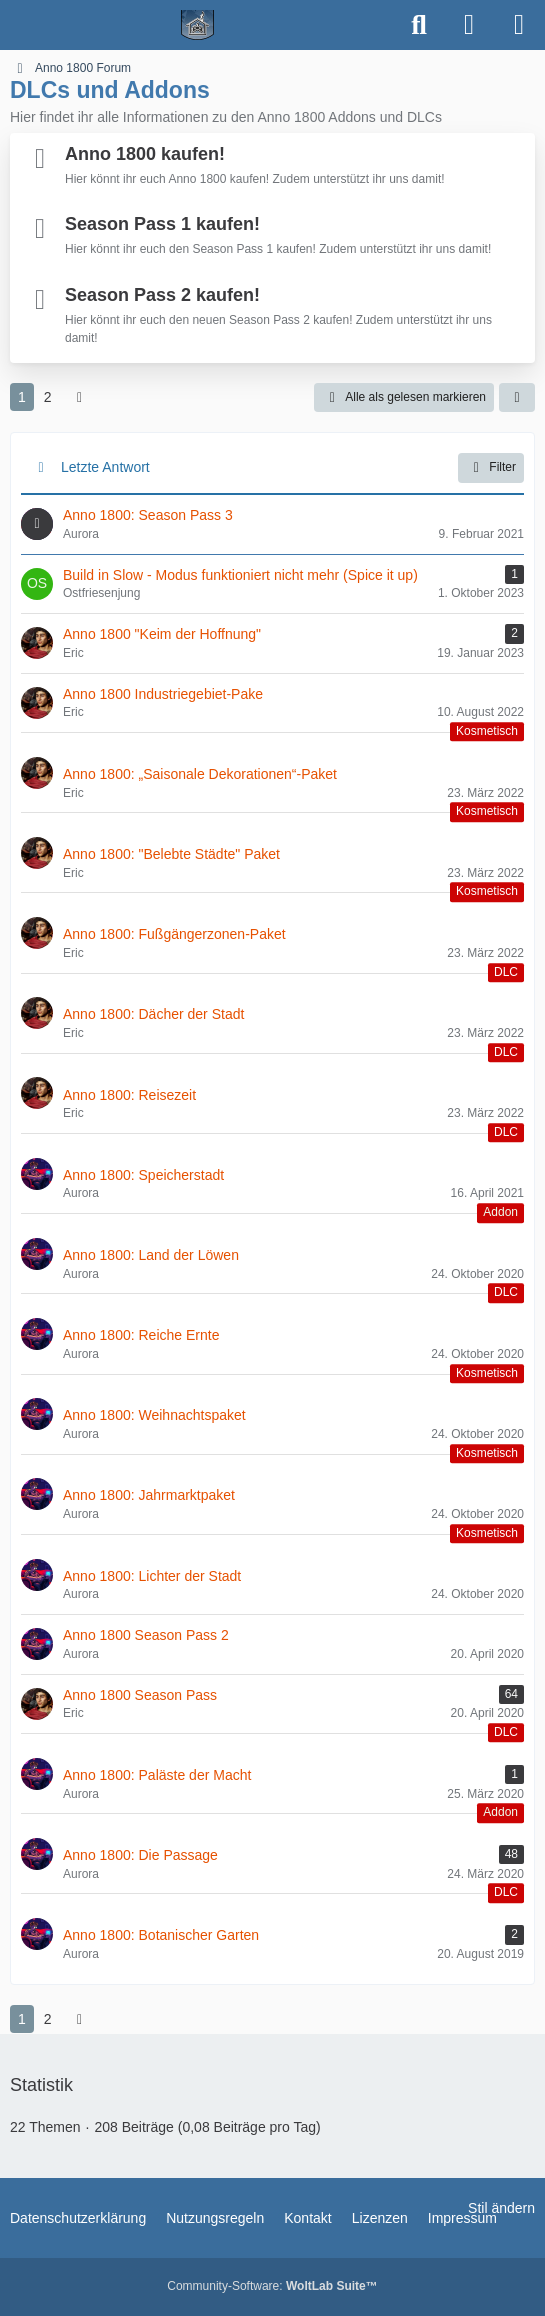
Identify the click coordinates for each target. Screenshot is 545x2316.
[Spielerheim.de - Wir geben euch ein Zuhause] (197, 25)
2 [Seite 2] (48, 397)
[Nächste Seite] (80, 397)
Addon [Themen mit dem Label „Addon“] (500, 1213)
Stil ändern (501, 2208)
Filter (491, 468)
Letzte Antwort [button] (105, 467)
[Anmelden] (469, 25)
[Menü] (519, 25)
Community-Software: (272, 2286)
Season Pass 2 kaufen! (162, 295)
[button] (517, 398)
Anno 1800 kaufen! (145, 154)
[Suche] (419, 25)
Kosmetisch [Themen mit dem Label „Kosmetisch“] (487, 731)
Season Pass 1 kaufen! (162, 224)
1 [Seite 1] (22, 397)
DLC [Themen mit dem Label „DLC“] (506, 972)
